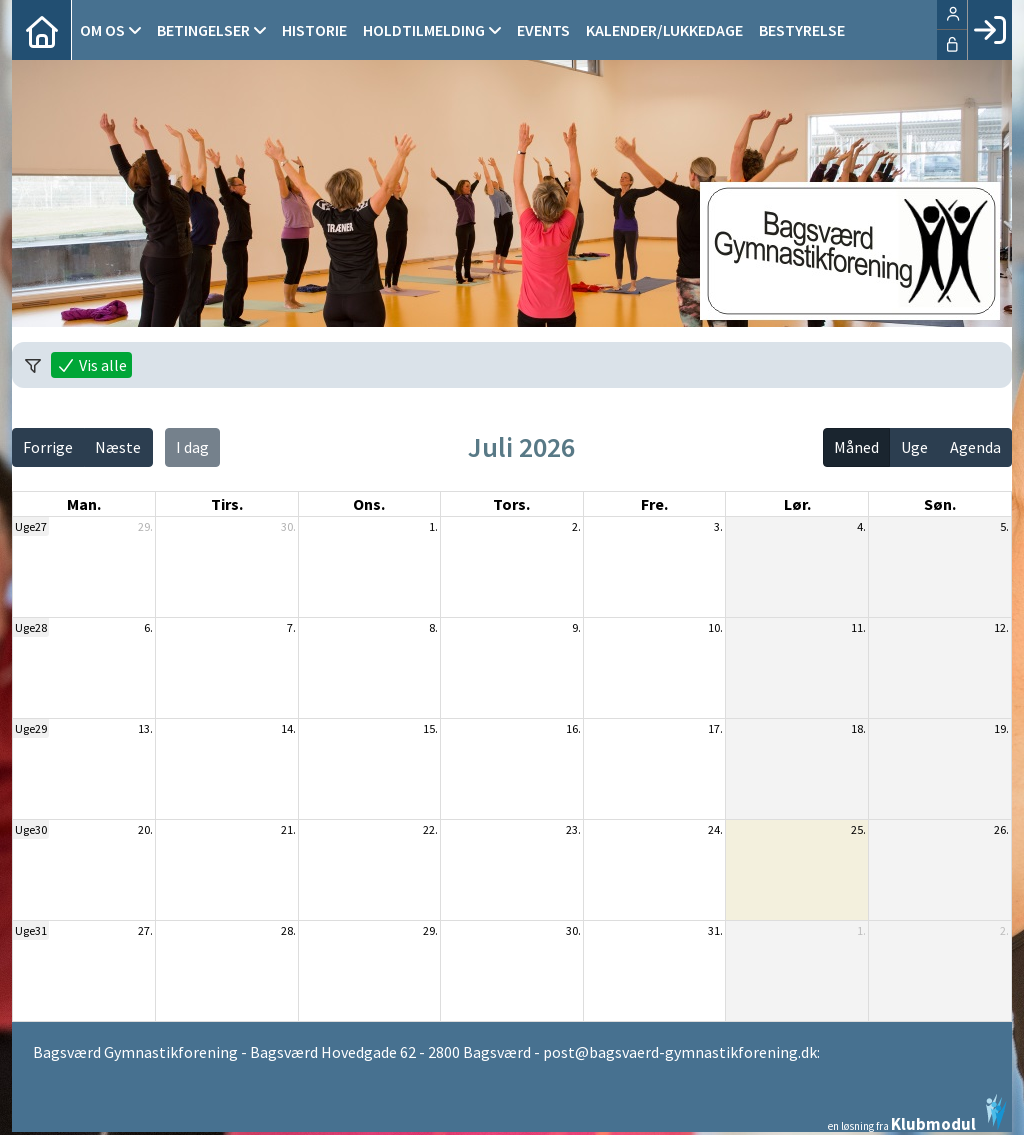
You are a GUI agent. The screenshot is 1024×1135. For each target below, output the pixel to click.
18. (858, 728)
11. (858, 627)
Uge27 (31, 526)
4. (861, 526)
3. (718, 526)
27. (145, 930)
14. (288, 728)
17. (715, 728)
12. (1001, 627)
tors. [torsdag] (511, 504)
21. (288, 829)
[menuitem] (42, 30)
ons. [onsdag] (369, 504)
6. (148, 627)
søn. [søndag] (940, 504)
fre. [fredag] (654, 504)
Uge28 (31, 627)
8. (433, 627)
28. (288, 930)
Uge (914, 447)
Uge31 (31, 930)
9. (576, 627)
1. (433, 526)
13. (145, 728)
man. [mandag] (84, 504)
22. (430, 829)
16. (573, 728)
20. (145, 829)
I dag (192, 447)
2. (576, 526)
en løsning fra (917, 1113)
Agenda (975, 447)
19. (1001, 728)
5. (1004, 526)
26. (1001, 829)
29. (145, 526)
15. (430, 728)
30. (288, 526)
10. (715, 627)
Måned (856, 447)
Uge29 (31, 728)
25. (858, 829)
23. (573, 829)
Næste (118, 447)
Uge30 (31, 829)
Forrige (48, 447)
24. (715, 829)
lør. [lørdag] (797, 504)
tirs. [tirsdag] (227, 504)
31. (715, 930)
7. (291, 627)
